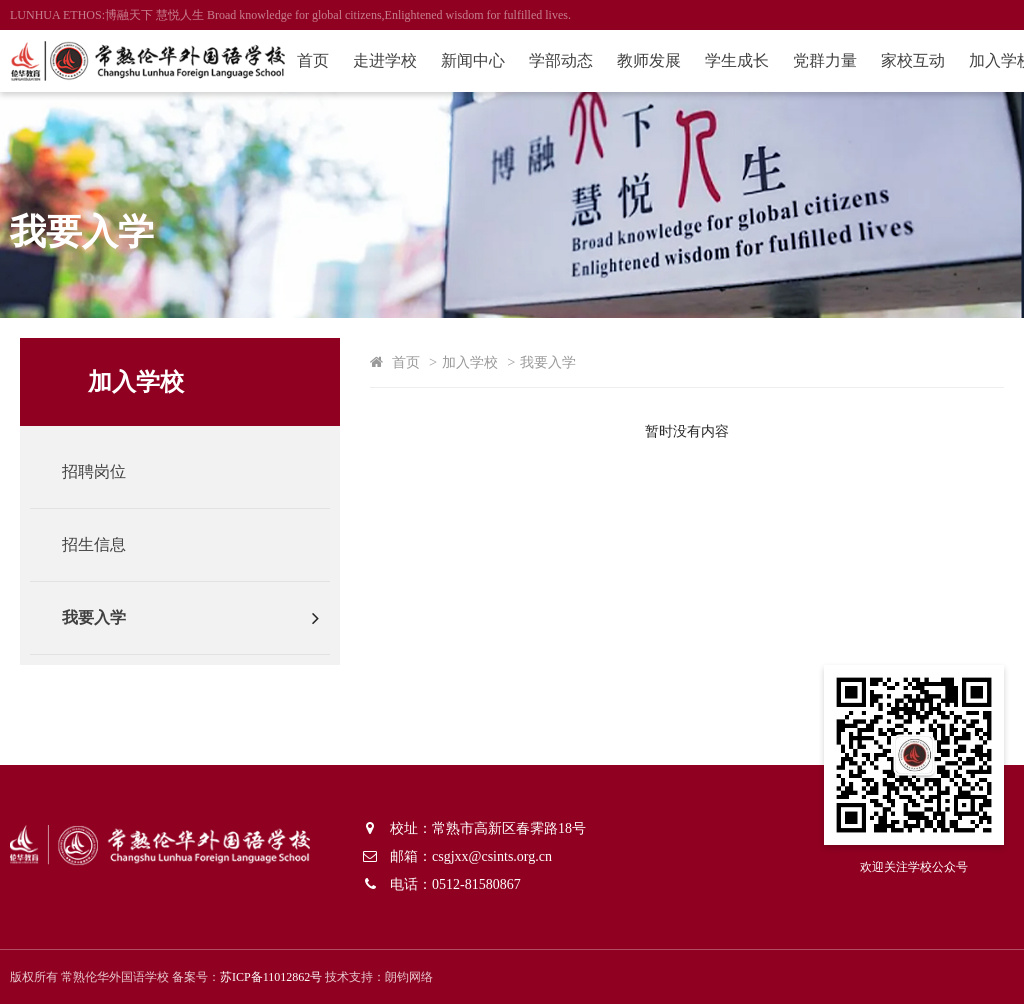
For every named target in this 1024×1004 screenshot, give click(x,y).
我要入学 (94, 617)
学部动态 (561, 60)
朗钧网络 (409, 977)
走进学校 (385, 60)
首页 (313, 60)
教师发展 (649, 60)
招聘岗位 (94, 471)
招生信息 (94, 544)
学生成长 (737, 60)
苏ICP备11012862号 (271, 977)
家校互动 (913, 60)
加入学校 (470, 362)
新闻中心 (473, 60)
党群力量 (825, 60)
